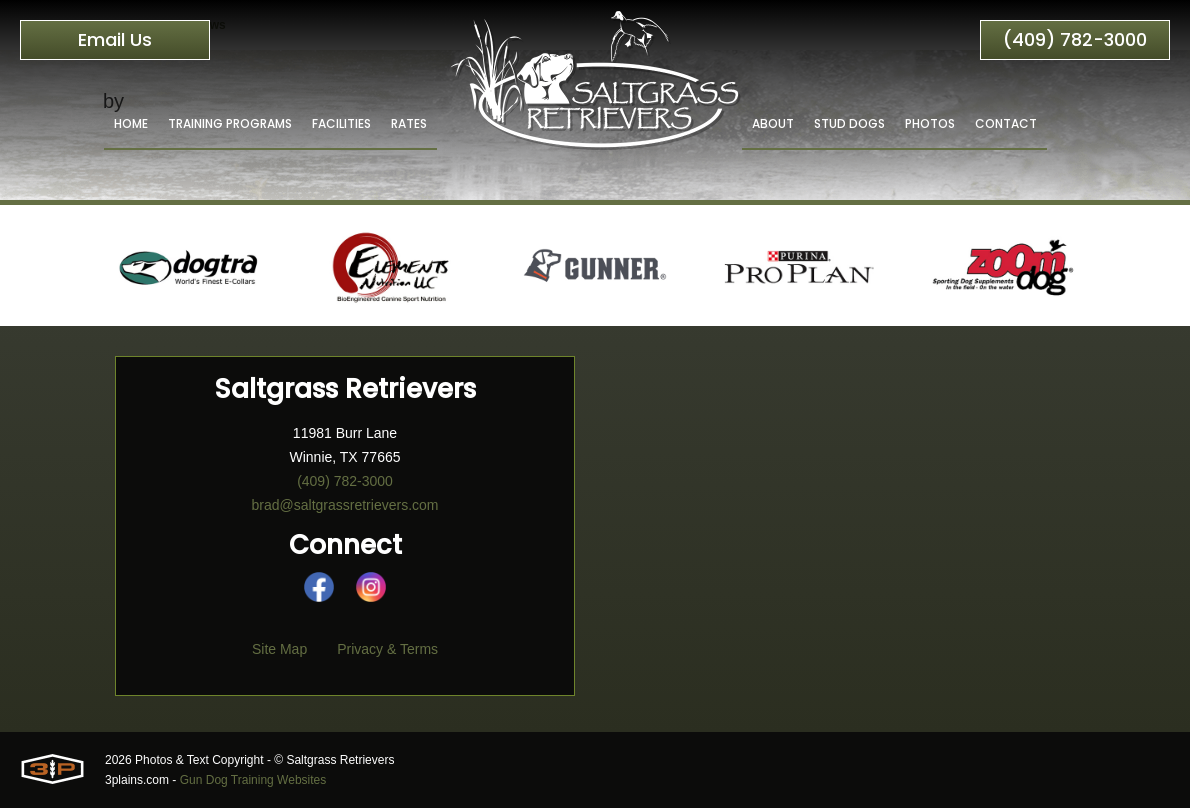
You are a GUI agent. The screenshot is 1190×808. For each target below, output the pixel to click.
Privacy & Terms (387, 649)
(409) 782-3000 (1075, 39)
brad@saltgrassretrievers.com (345, 505)
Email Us (115, 39)
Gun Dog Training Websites (253, 780)
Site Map (279, 649)
